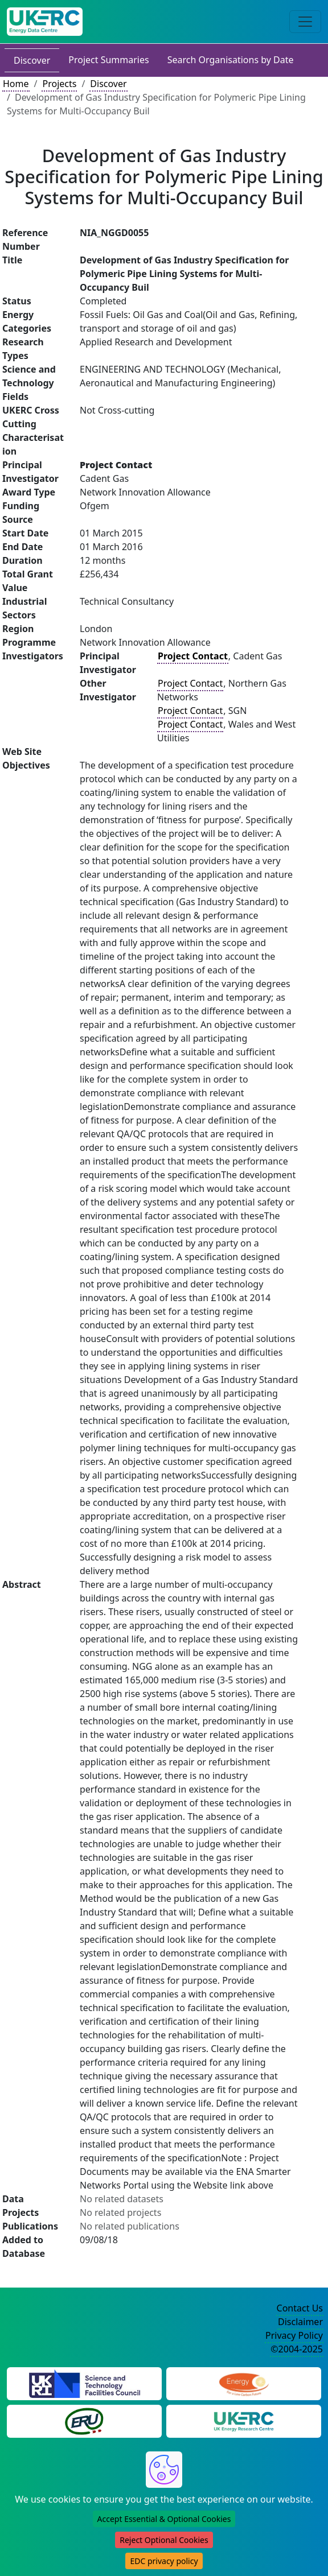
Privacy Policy (294, 2335)
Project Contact (190, 683)
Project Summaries (108, 59)
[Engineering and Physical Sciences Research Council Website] (243, 2383)
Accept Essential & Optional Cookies (164, 2518)
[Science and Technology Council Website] (84, 2383)
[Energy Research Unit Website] (84, 2420)
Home (16, 83)
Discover (32, 60)
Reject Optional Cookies (164, 2539)
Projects (59, 83)
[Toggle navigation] (305, 21)
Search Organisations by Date (230, 59)
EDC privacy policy (164, 2561)
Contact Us (300, 2308)
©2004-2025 (296, 2349)
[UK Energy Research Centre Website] (244, 2420)
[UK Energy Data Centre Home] (45, 22)
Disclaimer (300, 2321)
